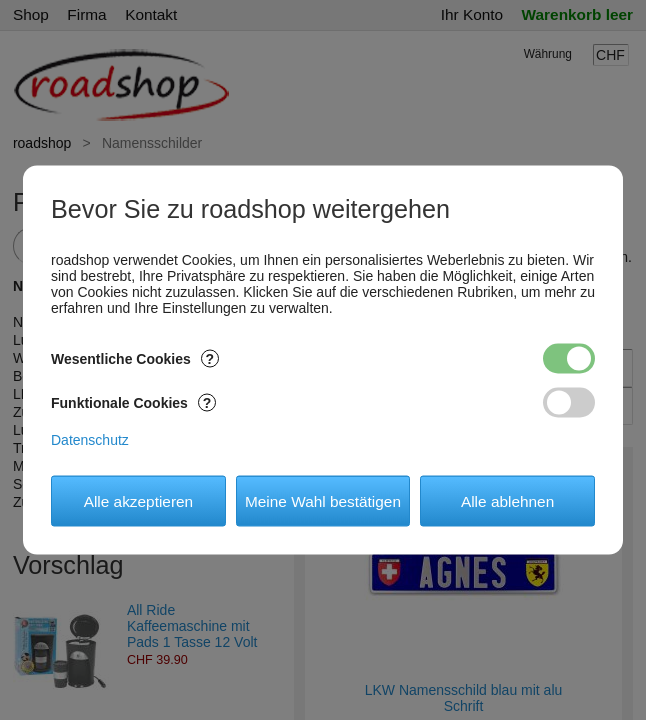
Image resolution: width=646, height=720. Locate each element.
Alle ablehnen (507, 500)
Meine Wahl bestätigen (323, 500)
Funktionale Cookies (133, 403)
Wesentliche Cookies (135, 359)
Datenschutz (90, 440)
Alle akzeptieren (139, 500)
